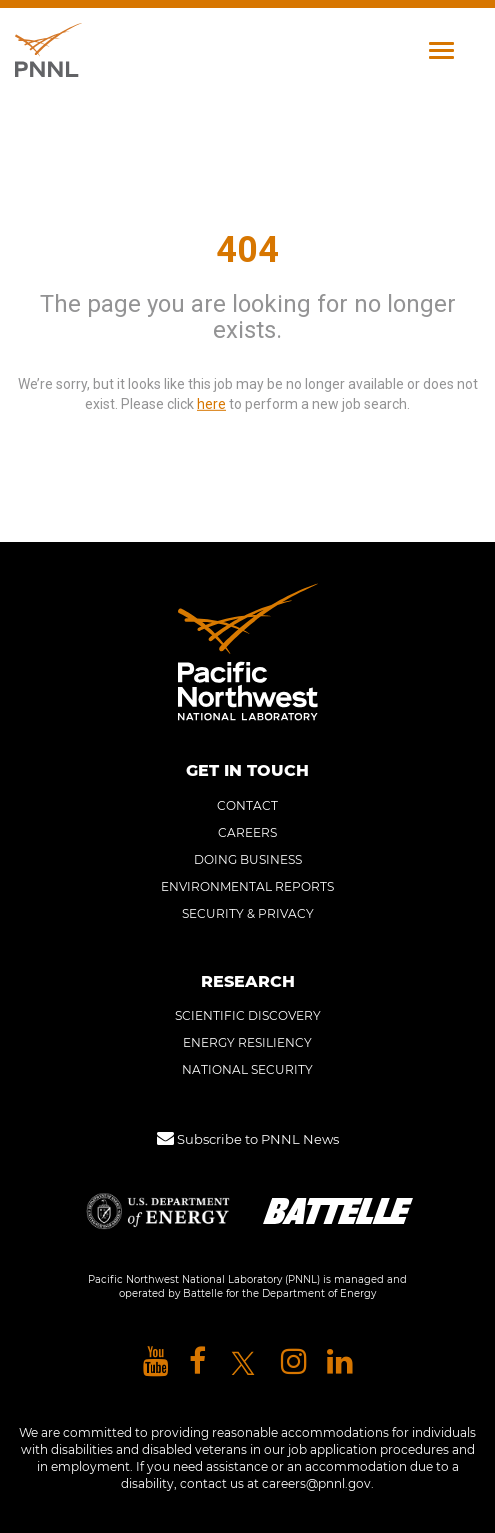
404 (247, 250)
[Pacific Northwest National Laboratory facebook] (197, 1362)
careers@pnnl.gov (316, 1483)
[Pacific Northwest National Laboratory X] (243, 1362)
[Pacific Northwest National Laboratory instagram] (294, 1362)
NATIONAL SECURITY (247, 1069)
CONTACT (247, 805)
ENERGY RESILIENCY (247, 1042)
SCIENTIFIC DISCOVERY (248, 1015)
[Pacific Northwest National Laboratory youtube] (156, 1362)
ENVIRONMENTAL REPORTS (247, 886)
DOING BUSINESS (248, 859)
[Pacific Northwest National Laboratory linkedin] (340, 1362)
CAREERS (247, 832)
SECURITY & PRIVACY (248, 913)
